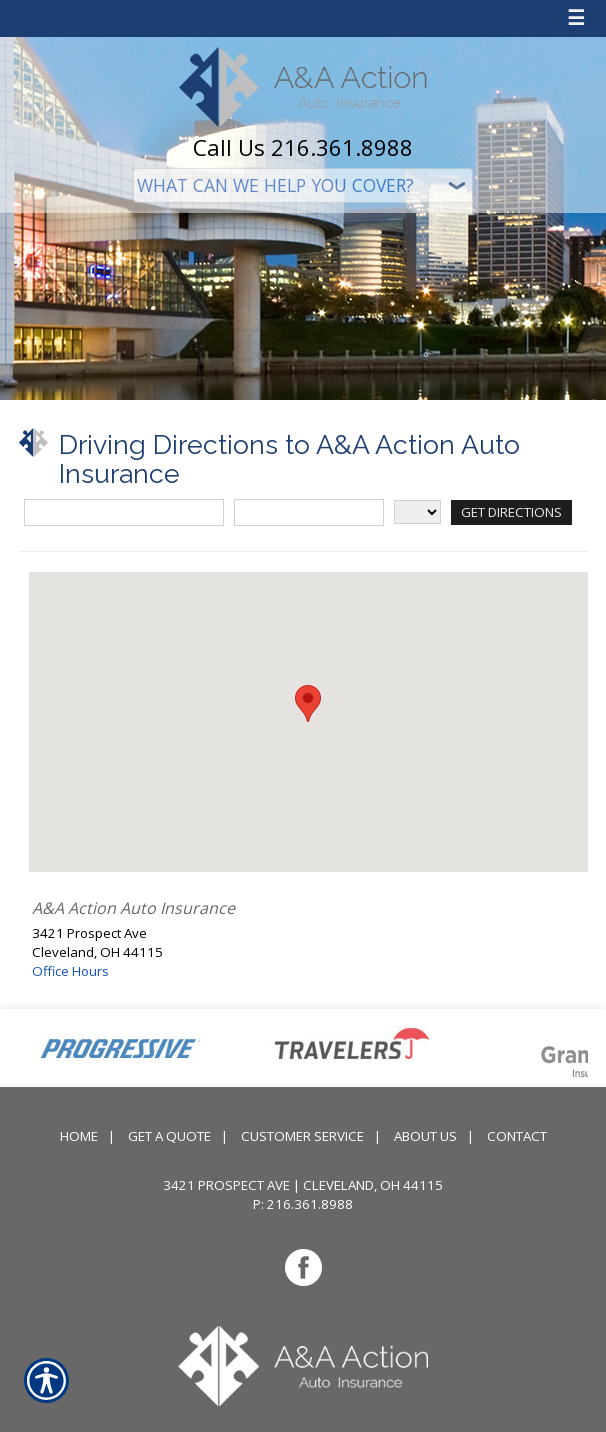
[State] (417, 512)
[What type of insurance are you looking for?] (303, 185)
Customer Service (302, 1136)
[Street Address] (124, 512)
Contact (517, 1136)
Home (79, 1136)
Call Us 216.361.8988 (303, 147)
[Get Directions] (511, 512)
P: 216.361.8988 (303, 1204)
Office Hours (70, 971)
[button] (308, 703)
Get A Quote (169, 1136)
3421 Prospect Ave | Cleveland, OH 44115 (303, 1185)
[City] (309, 512)
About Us (425, 1136)
